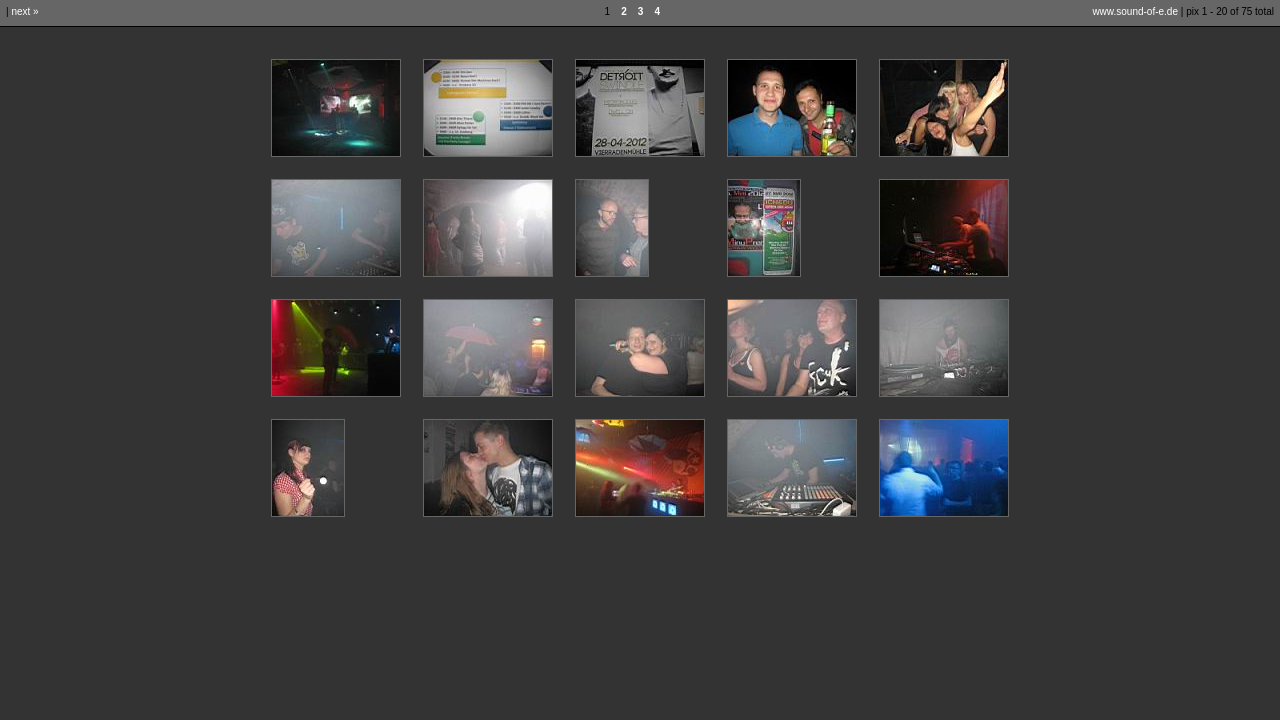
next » (24, 11)
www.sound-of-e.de (1135, 11)
